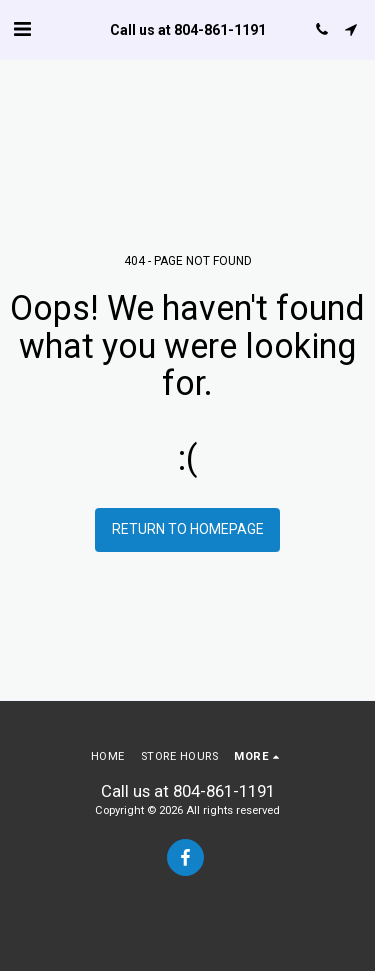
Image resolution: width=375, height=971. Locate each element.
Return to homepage (188, 529)
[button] (22, 29)
